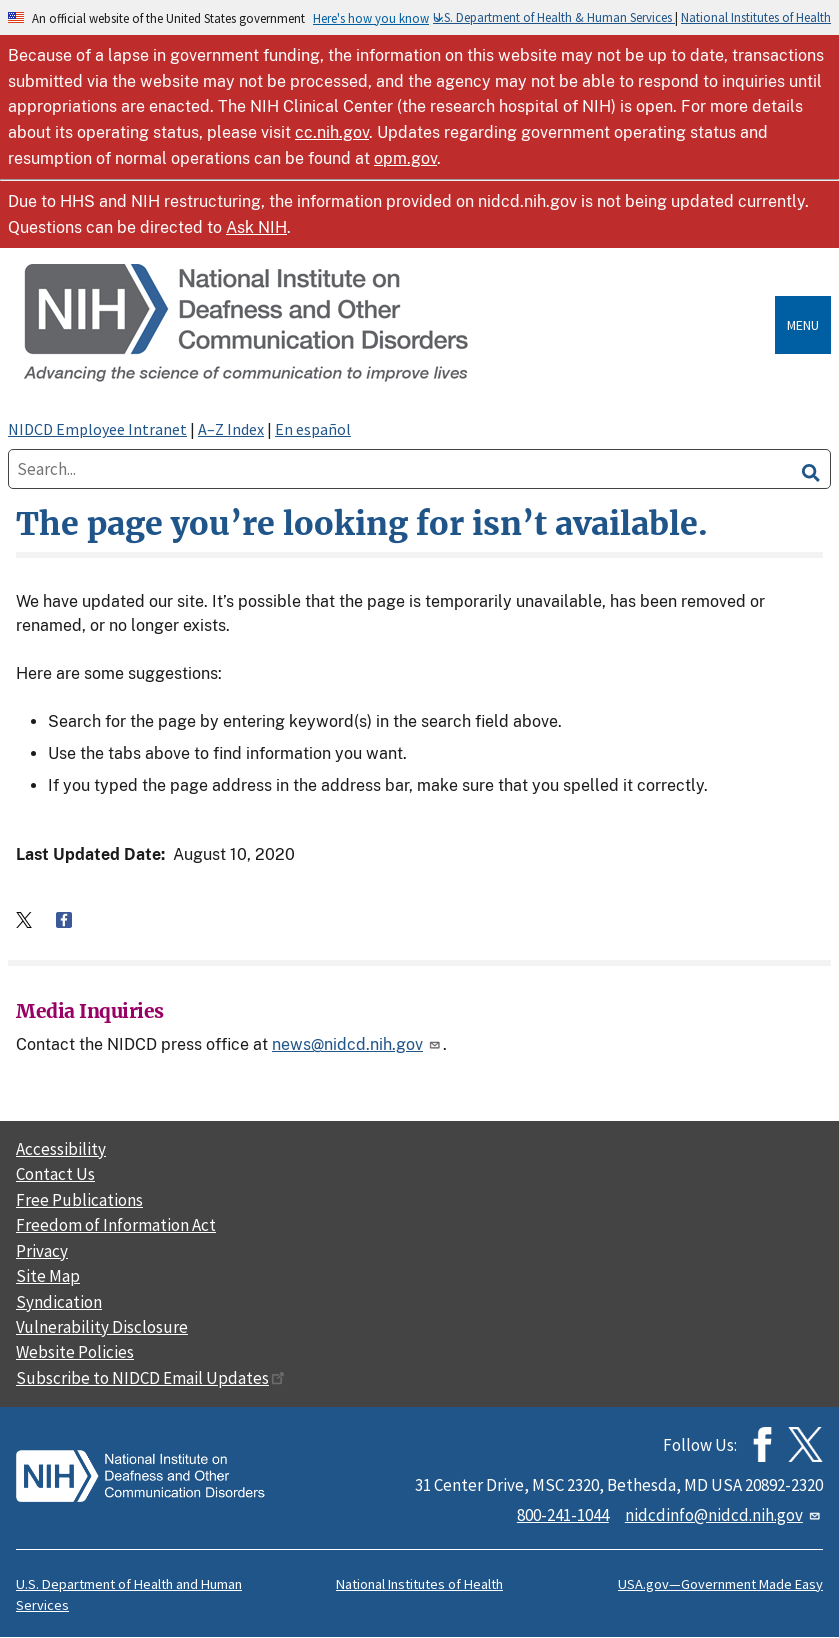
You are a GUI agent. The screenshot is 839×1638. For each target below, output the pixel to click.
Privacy (42, 1251)
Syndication (59, 1302)
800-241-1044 (563, 1515)
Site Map (48, 1276)
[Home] (395, 324)
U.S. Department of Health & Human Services (554, 17)
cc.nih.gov (332, 132)
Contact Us (55, 1174)
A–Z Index (231, 429)
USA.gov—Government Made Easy (720, 1584)
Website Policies (75, 1352)
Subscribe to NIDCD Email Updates (150, 1378)
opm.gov (405, 158)
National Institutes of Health (756, 17)
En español (313, 429)
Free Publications (79, 1200)
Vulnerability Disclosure (102, 1327)
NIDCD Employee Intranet (97, 429)
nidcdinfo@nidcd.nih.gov (724, 1515)
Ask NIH (256, 227)
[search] (811, 469)
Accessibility (61, 1149)
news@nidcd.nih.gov (357, 1044)
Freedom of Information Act (116, 1225)
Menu (803, 325)
